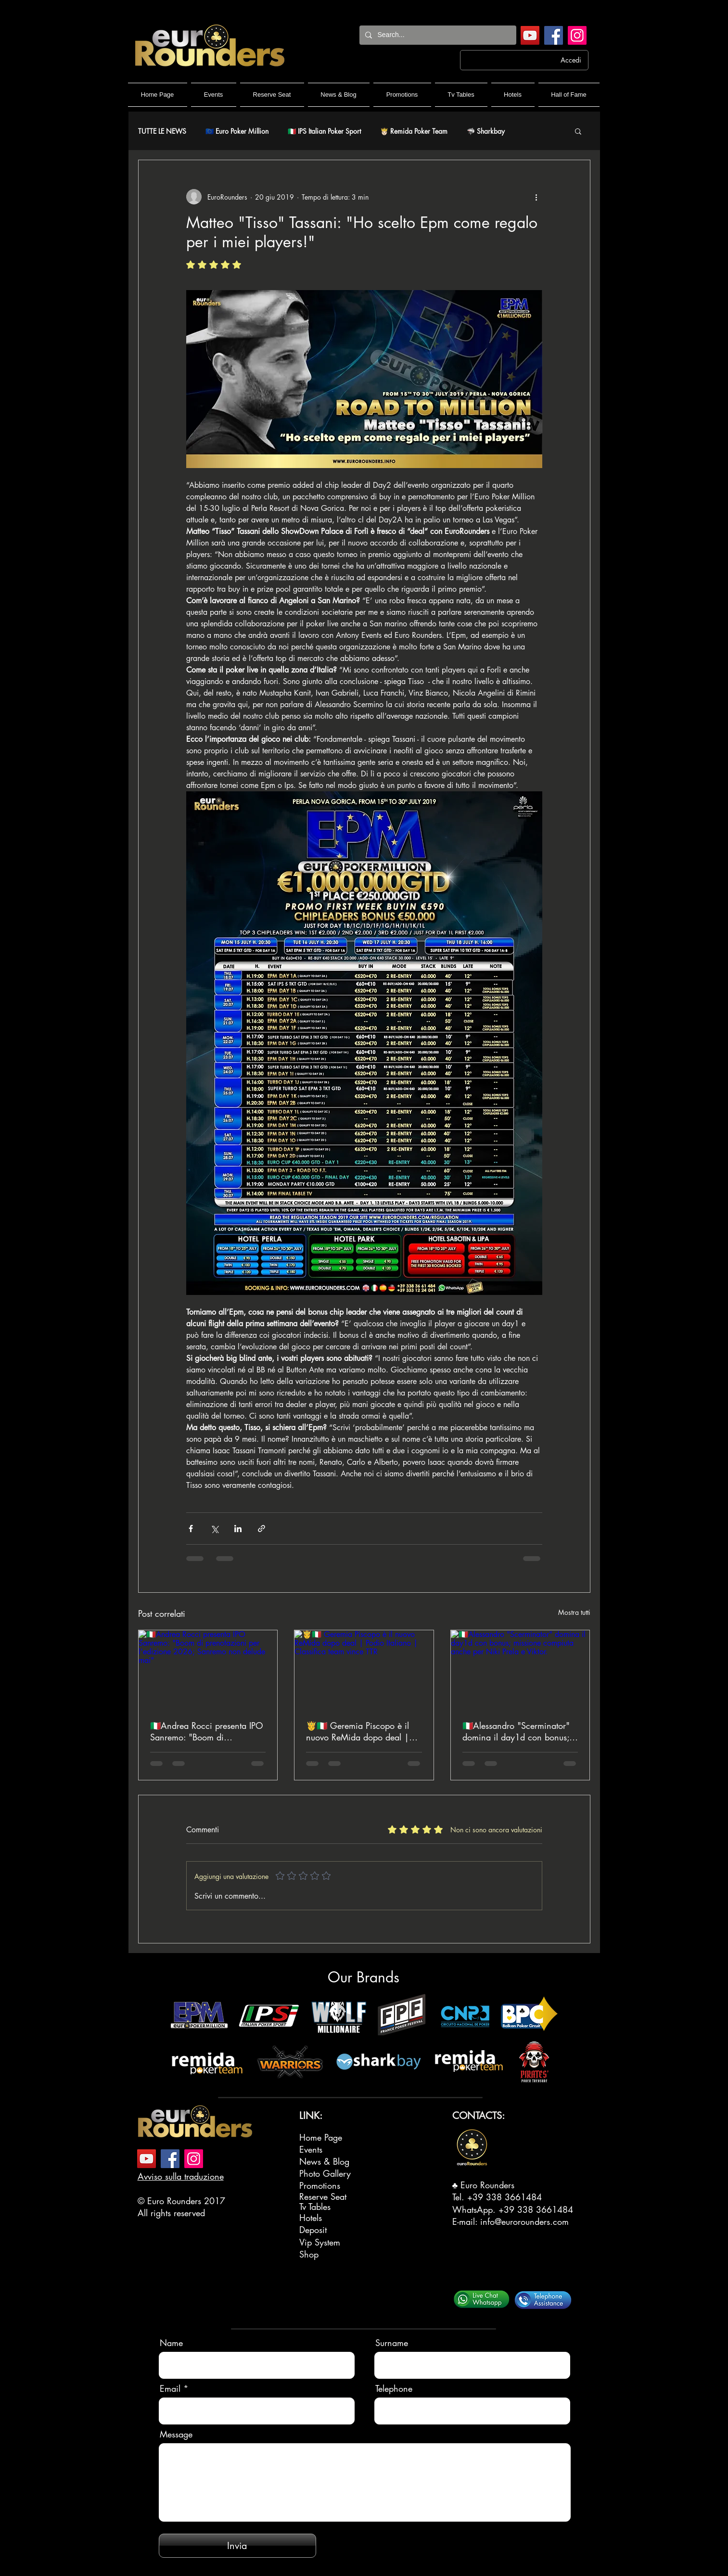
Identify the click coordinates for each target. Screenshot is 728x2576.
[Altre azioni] (536, 197)
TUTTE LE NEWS (162, 131)
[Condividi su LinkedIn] (238, 1528)
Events (310, 2149)
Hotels (310, 2217)
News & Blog (324, 2161)
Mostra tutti (574, 1612)
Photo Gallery (325, 2173)
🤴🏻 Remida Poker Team (413, 131)
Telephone (393, 2388)
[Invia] (237, 2546)
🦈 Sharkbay (486, 131)
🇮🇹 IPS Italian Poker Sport (324, 131)
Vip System (319, 2242)
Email (170, 2388)
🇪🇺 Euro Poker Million (236, 131)
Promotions (319, 2185)
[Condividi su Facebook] (190, 1528)
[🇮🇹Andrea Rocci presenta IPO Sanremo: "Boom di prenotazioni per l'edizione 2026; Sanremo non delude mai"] (208, 1669)
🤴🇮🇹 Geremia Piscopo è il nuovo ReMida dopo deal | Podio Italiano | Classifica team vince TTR (357, 1731)
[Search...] (437, 35)
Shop (309, 2254)
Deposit (313, 2229)
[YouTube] (530, 35)
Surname (391, 2342)
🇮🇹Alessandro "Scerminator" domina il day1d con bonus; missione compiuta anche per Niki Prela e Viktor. (517, 1731)
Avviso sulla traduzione (181, 2176)
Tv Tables (315, 2206)
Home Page (320, 2137)
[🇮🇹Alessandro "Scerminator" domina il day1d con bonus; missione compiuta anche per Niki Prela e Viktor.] (520, 1669)
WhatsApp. (475, 2209)
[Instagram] (577, 35)
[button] (578, 131)
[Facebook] (553, 35)
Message (176, 2434)
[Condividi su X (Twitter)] (214, 1528)
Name (171, 2342)
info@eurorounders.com (524, 2221)
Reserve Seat (322, 2196)
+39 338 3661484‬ (504, 2197)
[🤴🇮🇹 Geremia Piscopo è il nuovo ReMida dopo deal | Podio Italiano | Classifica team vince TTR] (364, 1669)
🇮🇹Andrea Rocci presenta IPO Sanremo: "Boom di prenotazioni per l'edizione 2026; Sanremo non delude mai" (206, 1731)
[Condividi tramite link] (261, 1528)
